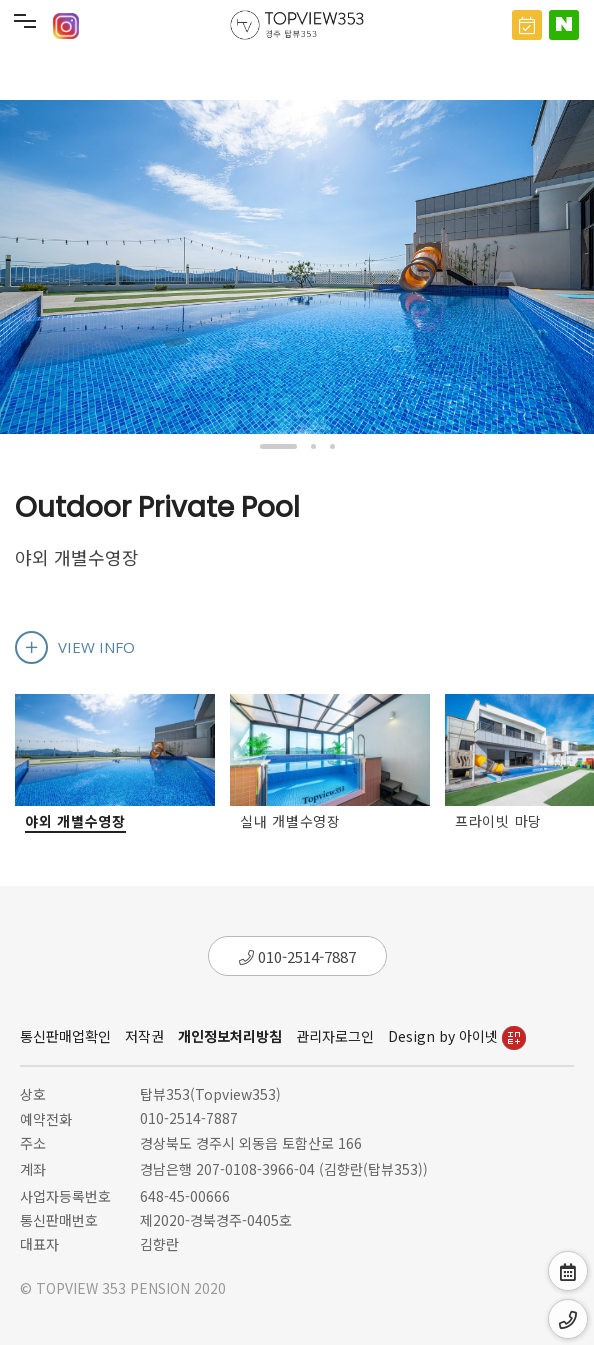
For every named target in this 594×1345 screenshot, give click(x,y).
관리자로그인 (335, 1036)
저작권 (144, 1036)
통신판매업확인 (65, 1036)
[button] (278, 446)
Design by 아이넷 (457, 1036)
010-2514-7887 (297, 956)
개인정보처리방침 (230, 1036)
